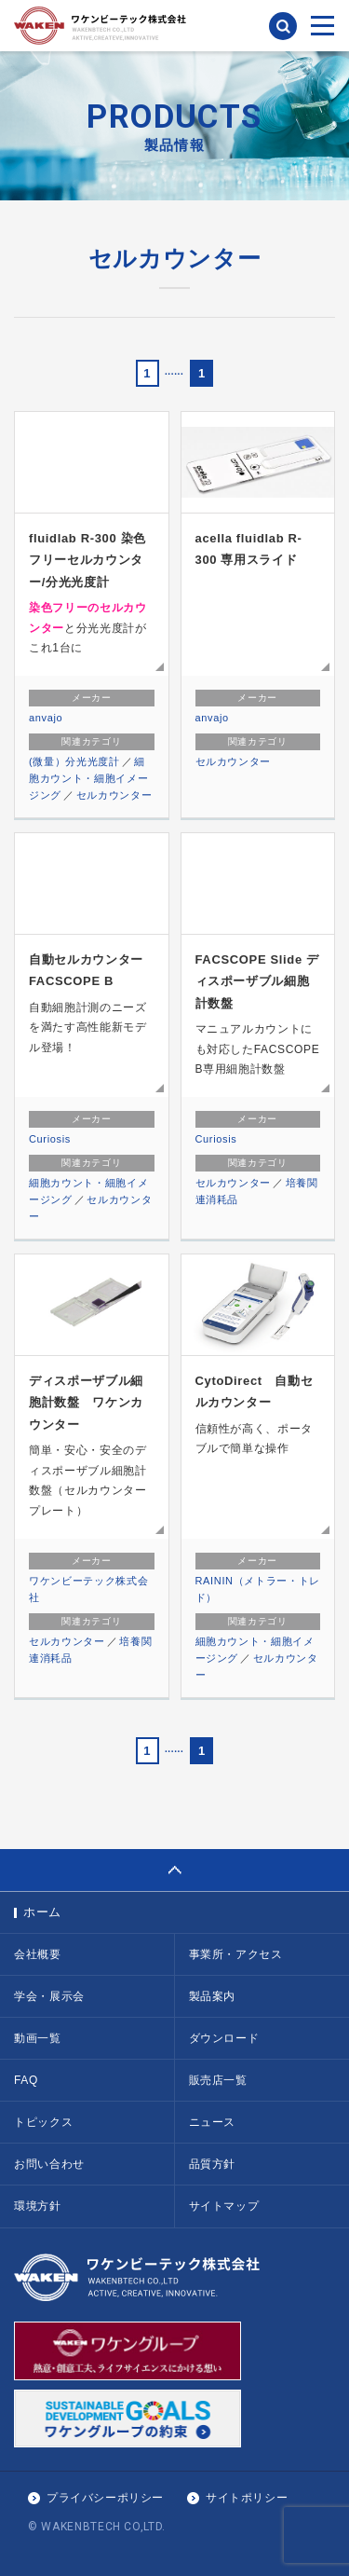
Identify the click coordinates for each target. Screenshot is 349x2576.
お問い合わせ (49, 2164)
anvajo (45, 717)
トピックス (43, 2122)
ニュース (212, 2122)
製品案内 (212, 1996)
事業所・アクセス (236, 1954)
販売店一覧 (218, 2080)
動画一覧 (37, 2038)
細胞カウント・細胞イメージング (88, 778)
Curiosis (50, 1138)
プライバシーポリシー (105, 2497)
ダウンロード (224, 2038)
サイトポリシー (247, 2497)
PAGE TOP (174, 1870)
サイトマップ (224, 2206)
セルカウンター (114, 795)
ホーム (42, 1912)
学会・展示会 (49, 1996)
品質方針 (212, 2164)
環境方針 (37, 2206)
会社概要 (37, 1954)
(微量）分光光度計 (74, 761)
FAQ (26, 2080)
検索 (283, 26)
